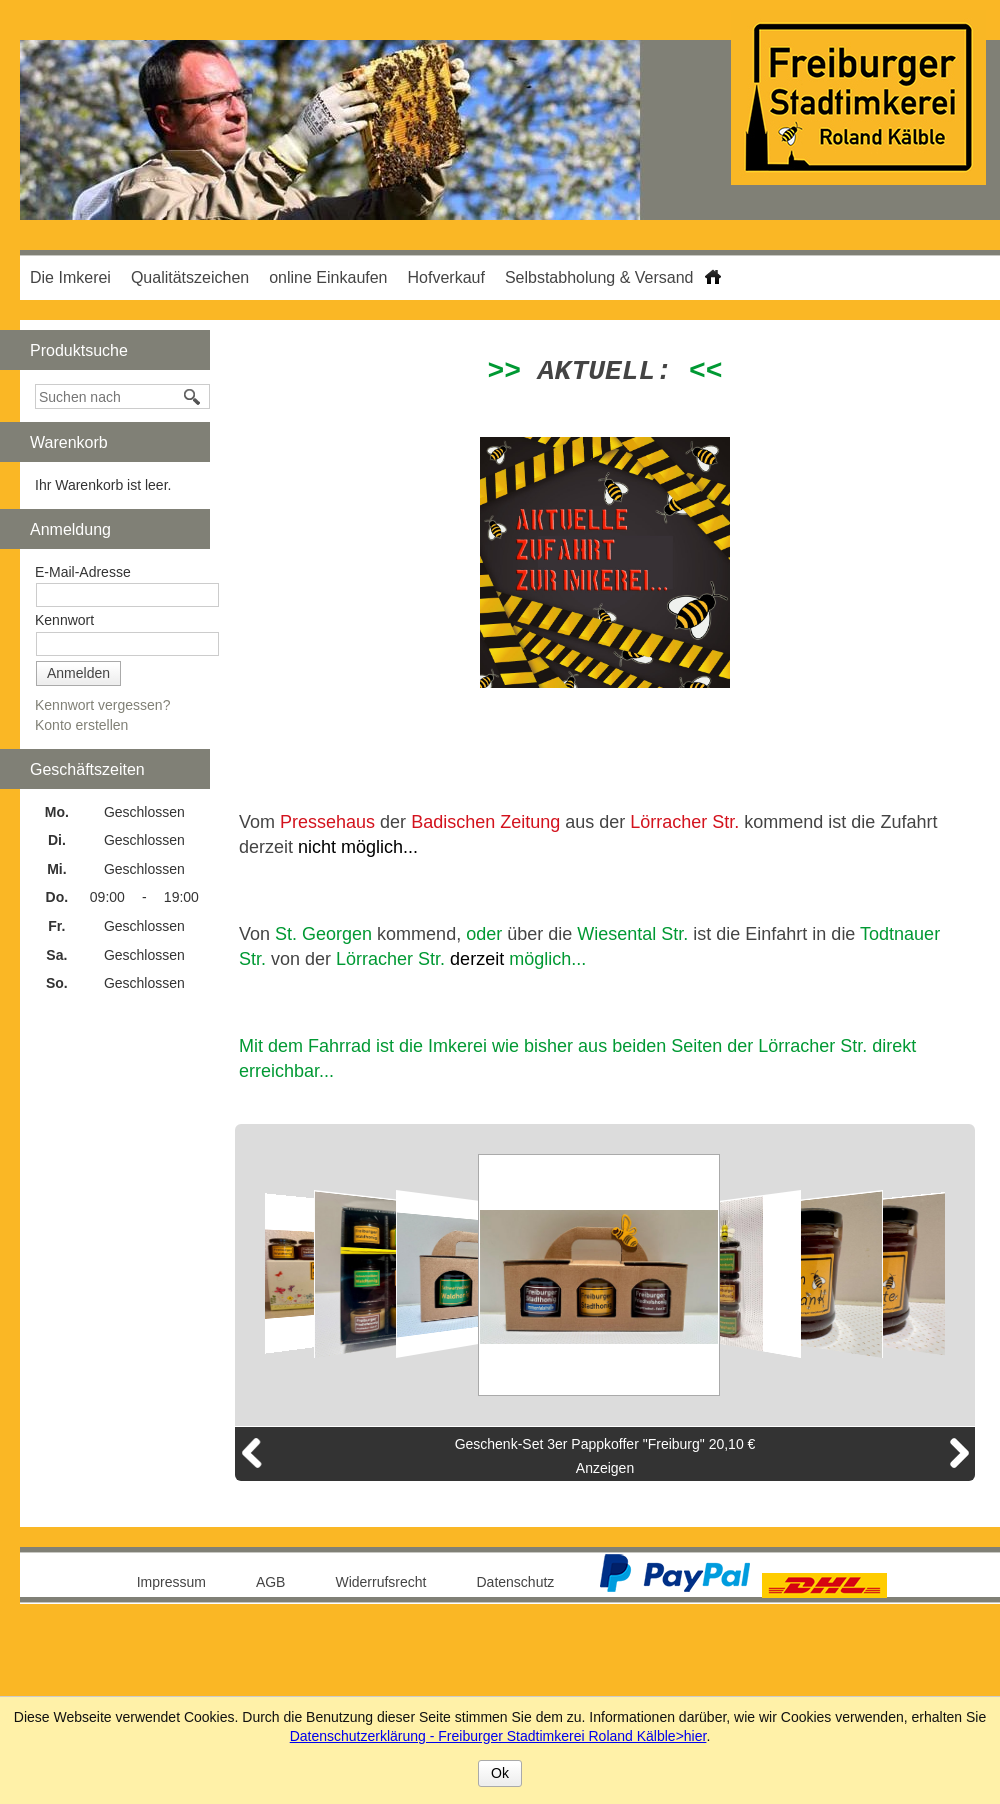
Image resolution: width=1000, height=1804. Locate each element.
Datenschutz (516, 1582)
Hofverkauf (446, 277)
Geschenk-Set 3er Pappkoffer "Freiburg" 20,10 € (605, 1444)
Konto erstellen (81, 725)
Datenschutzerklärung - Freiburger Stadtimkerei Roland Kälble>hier (498, 1736)
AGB (271, 1582)
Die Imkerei (70, 277)
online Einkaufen (328, 277)
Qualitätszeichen (190, 277)
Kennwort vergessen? (102, 705)
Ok (500, 1773)
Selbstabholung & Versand (599, 277)
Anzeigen (605, 1468)
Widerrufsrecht (380, 1582)
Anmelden (78, 673)
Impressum (171, 1582)
